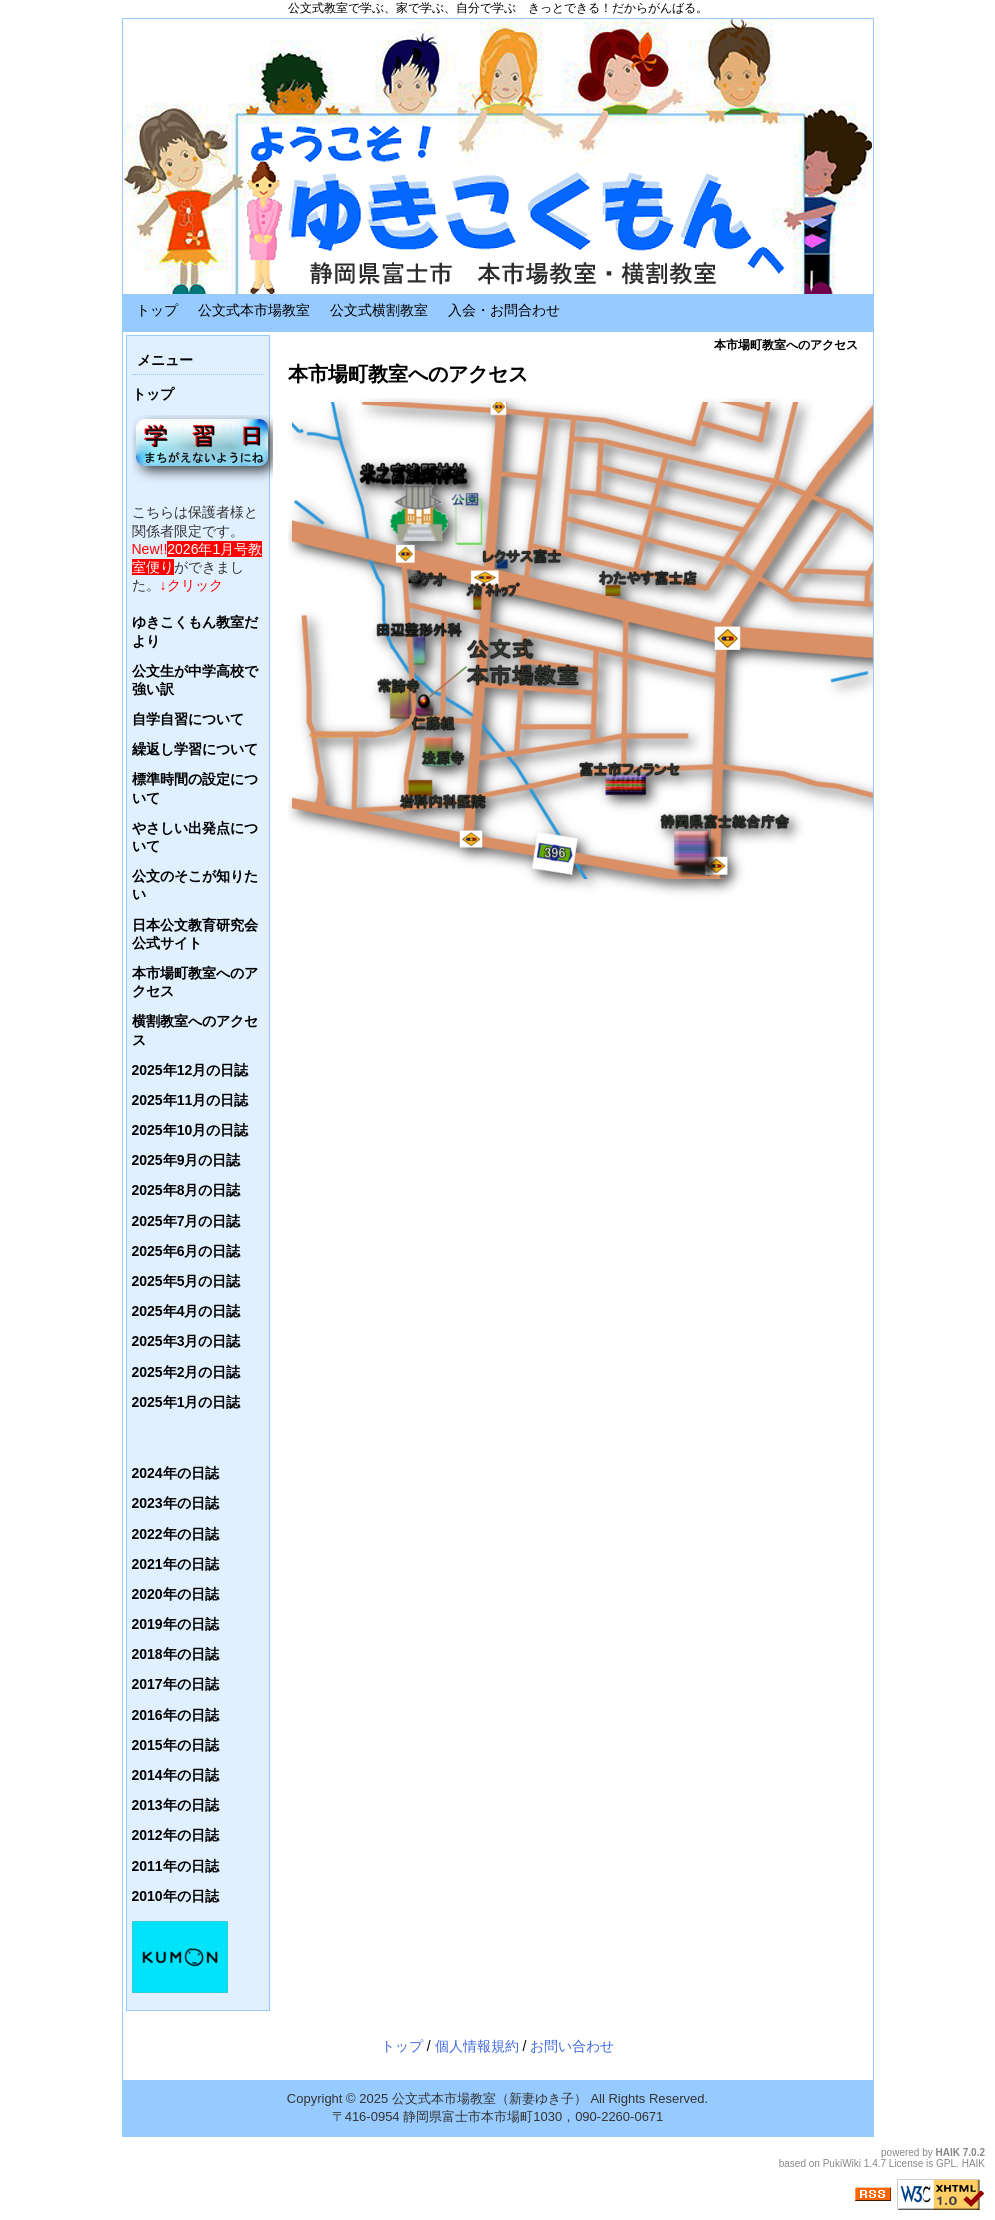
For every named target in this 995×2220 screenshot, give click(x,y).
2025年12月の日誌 (190, 1070)
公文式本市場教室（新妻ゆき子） (489, 2098)
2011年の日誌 (175, 1866)
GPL (946, 2163)
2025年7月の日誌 (186, 1221)
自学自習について (188, 719)
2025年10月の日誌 (190, 1130)
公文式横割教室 (379, 310)
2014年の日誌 (175, 1775)
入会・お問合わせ (504, 310)
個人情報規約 (477, 2046)
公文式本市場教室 (254, 310)
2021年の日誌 (175, 1564)
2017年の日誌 (175, 1684)
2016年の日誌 (175, 1715)
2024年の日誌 (175, 1473)
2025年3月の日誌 (186, 1341)
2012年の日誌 (175, 1835)
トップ (157, 310)
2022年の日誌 (175, 1534)
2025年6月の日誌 (186, 1251)
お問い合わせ (572, 2046)
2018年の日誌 (175, 1654)
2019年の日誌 (175, 1624)
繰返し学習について (195, 749)
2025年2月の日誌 (186, 1372)
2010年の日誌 (175, 1896)
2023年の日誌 (175, 1503)
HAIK (948, 2152)
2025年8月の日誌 (186, 1190)
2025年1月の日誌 (186, 1402)
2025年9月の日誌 (186, 1160)
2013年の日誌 (175, 1805)
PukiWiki (842, 2163)
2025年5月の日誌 (186, 1281)
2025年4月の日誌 (186, 1311)
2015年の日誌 (175, 1745)
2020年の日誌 (175, 1594)
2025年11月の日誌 (190, 1100)
